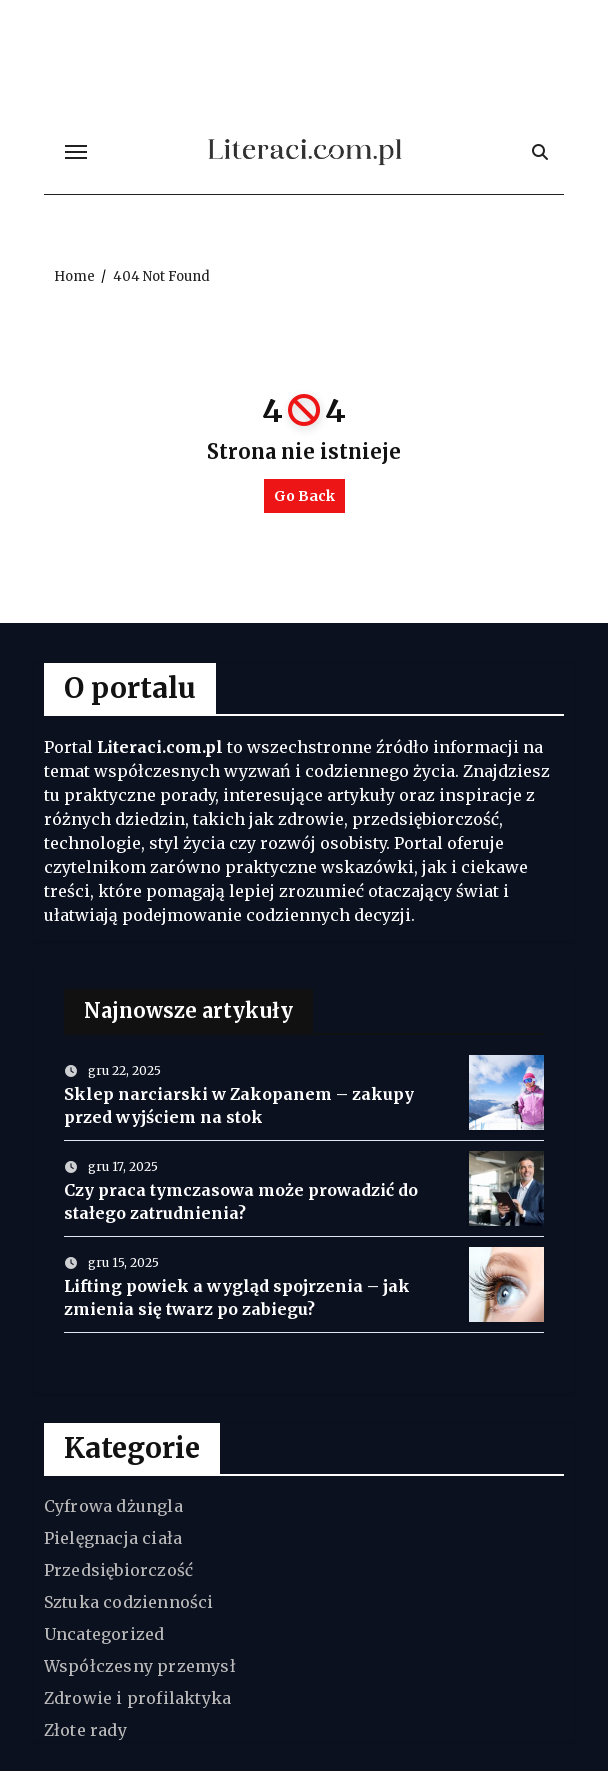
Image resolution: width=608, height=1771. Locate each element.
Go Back (304, 496)
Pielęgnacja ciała (113, 1538)
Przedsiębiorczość (118, 1570)
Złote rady (85, 1730)
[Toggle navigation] (76, 152)
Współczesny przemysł (140, 1666)
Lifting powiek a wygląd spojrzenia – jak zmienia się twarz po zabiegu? (237, 1297)
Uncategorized (104, 1634)
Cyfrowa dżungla (113, 1506)
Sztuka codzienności (129, 1602)
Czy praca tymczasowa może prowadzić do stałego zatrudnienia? (241, 1201)
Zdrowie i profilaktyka (137, 1698)
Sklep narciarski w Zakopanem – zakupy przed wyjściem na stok (239, 1105)
